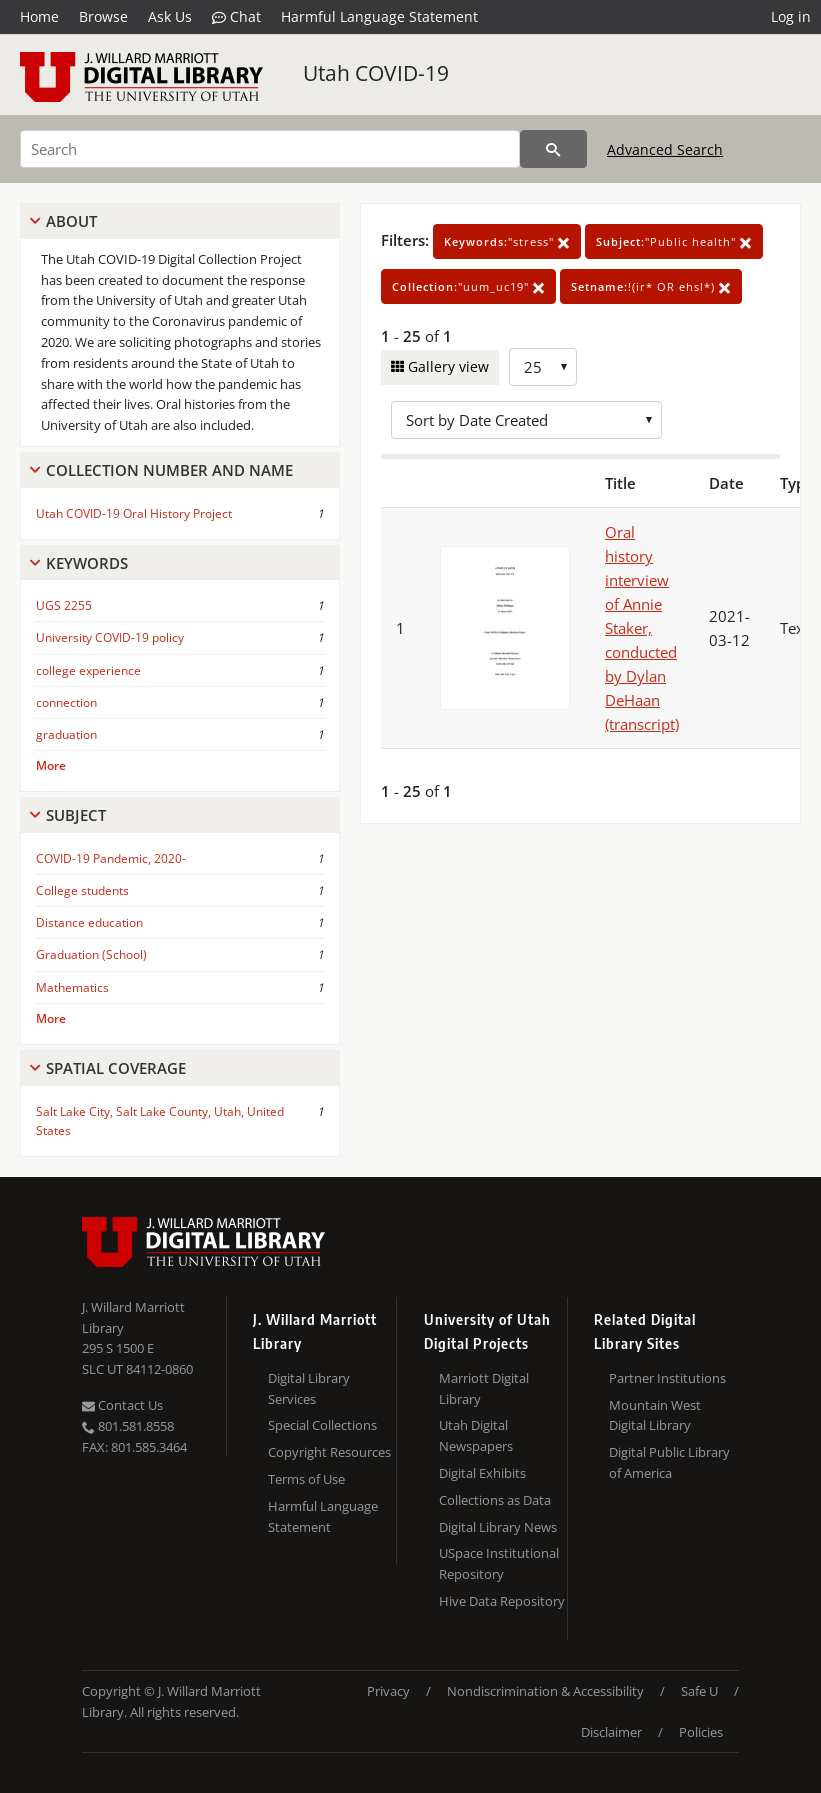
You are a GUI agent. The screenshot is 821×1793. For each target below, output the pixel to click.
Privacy (388, 1691)
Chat (236, 17)
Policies (701, 1732)
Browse (103, 16)
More (51, 765)
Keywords (87, 563)
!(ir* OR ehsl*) (651, 286)
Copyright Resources (329, 1452)
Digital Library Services (309, 1388)
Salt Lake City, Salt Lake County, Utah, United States (160, 1121)
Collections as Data (495, 1500)
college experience (88, 670)
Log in (791, 16)
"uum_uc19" (468, 286)
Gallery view (446, 366)
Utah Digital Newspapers (476, 1435)
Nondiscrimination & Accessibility (545, 1691)
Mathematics (72, 987)
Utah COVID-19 (376, 73)
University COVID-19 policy (110, 637)
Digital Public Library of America (669, 1462)
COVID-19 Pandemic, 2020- (111, 858)
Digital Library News (498, 1527)
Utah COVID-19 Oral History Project (134, 513)
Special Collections (322, 1425)
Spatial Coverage (116, 1068)
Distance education (89, 922)
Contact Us (122, 1405)
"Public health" (674, 241)
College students (82, 890)
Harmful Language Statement (379, 16)
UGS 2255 (64, 605)
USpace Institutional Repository (499, 1563)
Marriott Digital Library (484, 1388)
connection (66, 702)
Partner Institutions (667, 1378)
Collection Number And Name (169, 470)
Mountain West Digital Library (655, 1415)
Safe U (699, 1691)
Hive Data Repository (502, 1601)
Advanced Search (665, 149)
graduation (66, 734)
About (71, 221)
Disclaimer (611, 1732)
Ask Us (170, 16)
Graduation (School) (91, 954)
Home (39, 16)
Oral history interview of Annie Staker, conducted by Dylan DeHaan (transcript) (642, 628)
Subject (76, 815)
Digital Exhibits (482, 1473)
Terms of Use (306, 1479)
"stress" (507, 241)
